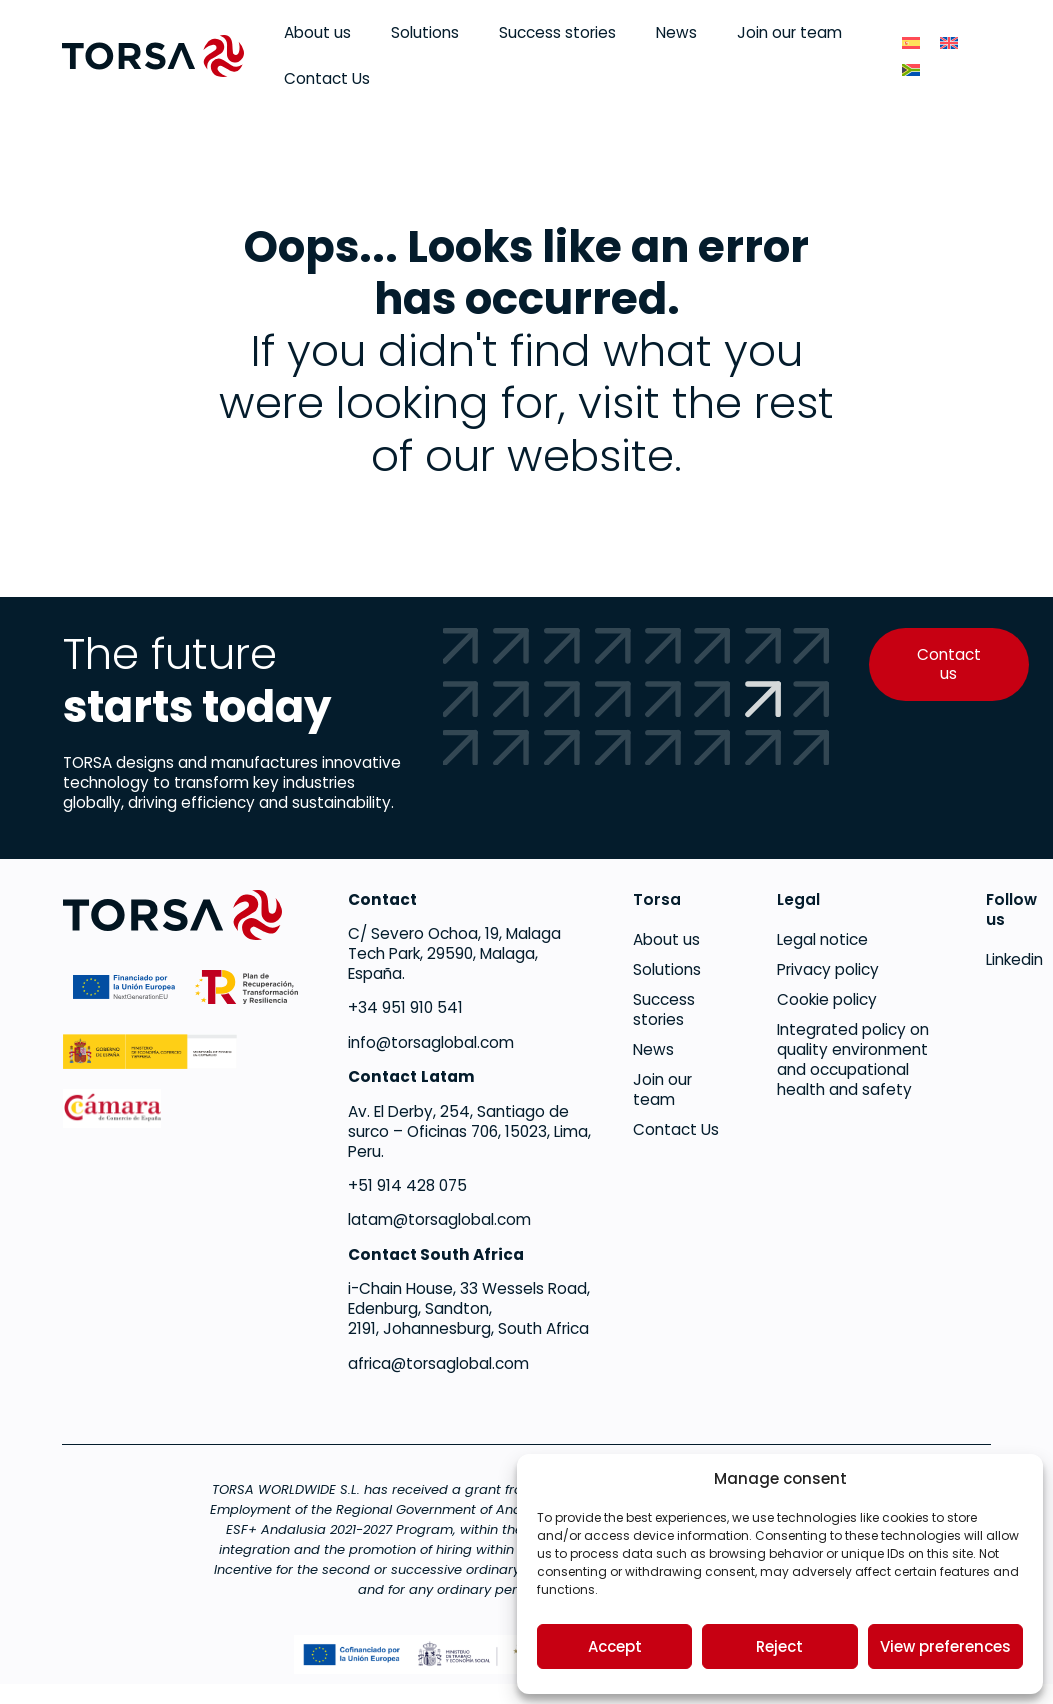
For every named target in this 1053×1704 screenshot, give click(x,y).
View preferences (945, 1646)
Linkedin (988, 960)
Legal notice (822, 940)
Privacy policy (828, 970)
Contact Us (327, 78)
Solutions (425, 32)
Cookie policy (827, 1000)
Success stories (557, 32)
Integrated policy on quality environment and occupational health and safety (853, 1060)
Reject (779, 1646)
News (676, 32)
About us (317, 32)
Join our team (789, 32)
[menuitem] (911, 43)
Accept (615, 1646)
